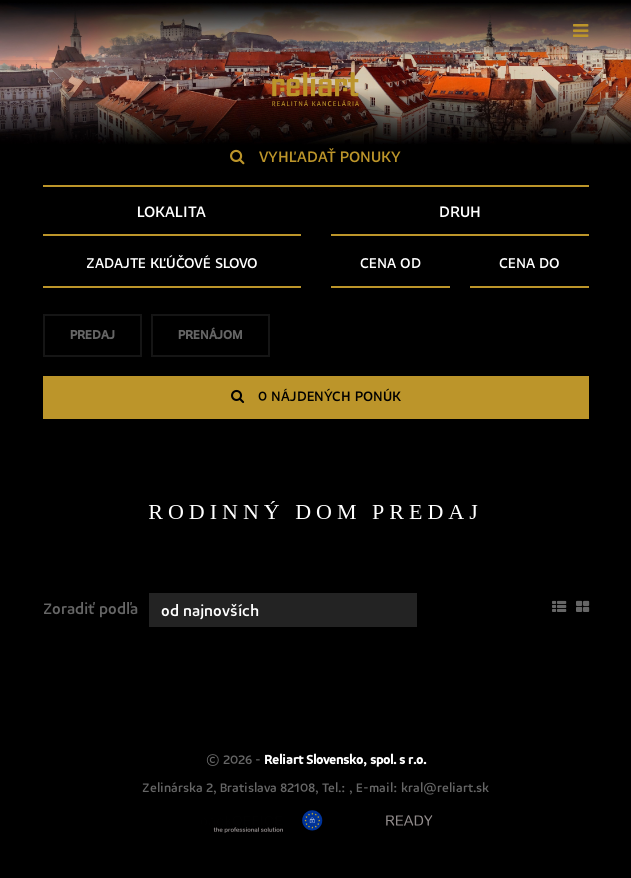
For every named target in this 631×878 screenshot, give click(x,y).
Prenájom (210, 341)
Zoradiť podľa (90, 609)
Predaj (92, 341)
